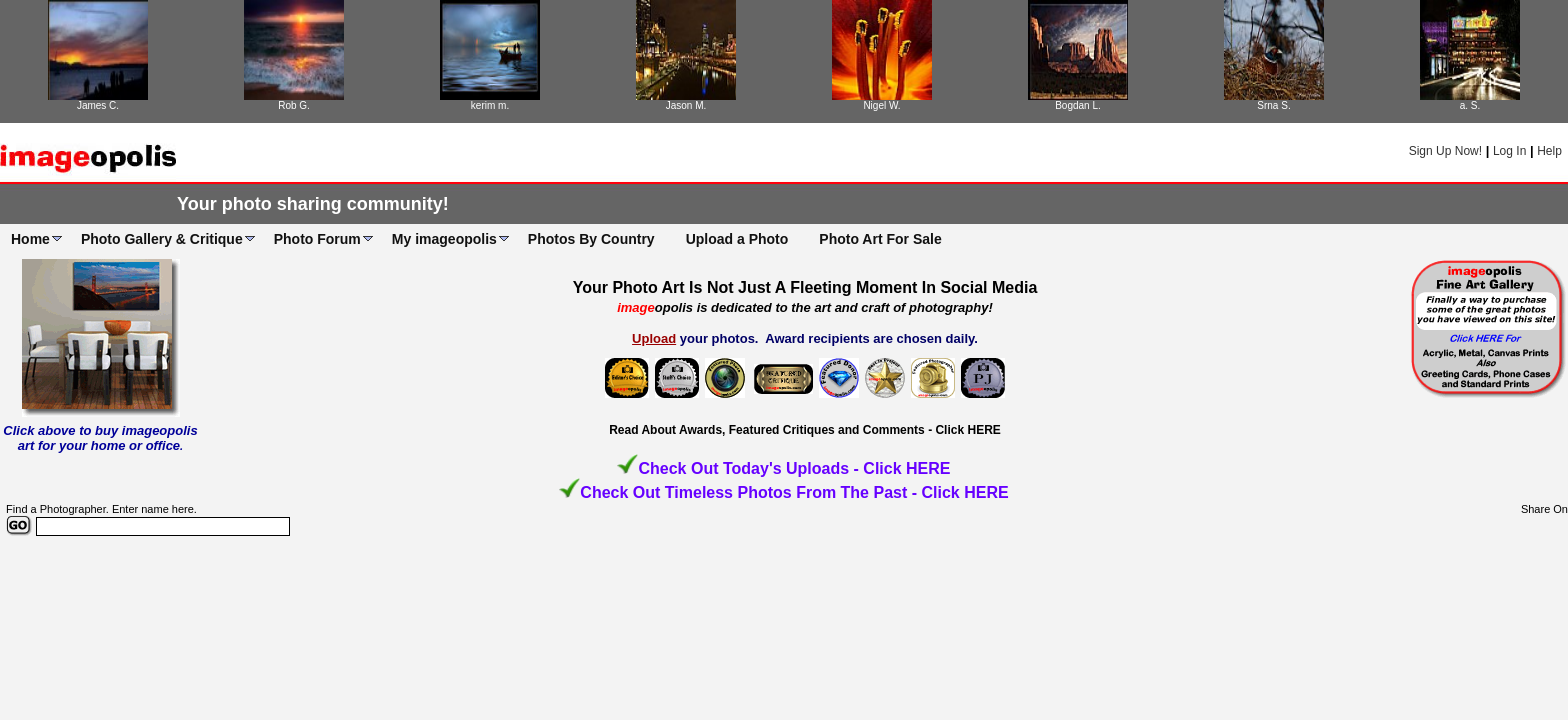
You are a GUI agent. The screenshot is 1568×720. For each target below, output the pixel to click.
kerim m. (490, 105)
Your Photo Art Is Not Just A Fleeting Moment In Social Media (805, 287)
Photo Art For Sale (880, 239)
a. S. (1470, 105)
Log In (1509, 151)
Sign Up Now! (1445, 151)
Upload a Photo (737, 239)
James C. (98, 105)
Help (1549, 151)
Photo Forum (317, 239)
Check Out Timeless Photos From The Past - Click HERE (794, 492)
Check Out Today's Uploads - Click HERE (794, 468)
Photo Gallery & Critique (162, 239)
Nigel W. (881, 105)
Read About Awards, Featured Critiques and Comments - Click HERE (805, 430)
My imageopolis (444, 239)
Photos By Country (591, 239)
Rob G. (294, 105)
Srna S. (1273, 105)
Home (30, 239)
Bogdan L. (1078, 105)
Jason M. (686, 105)
